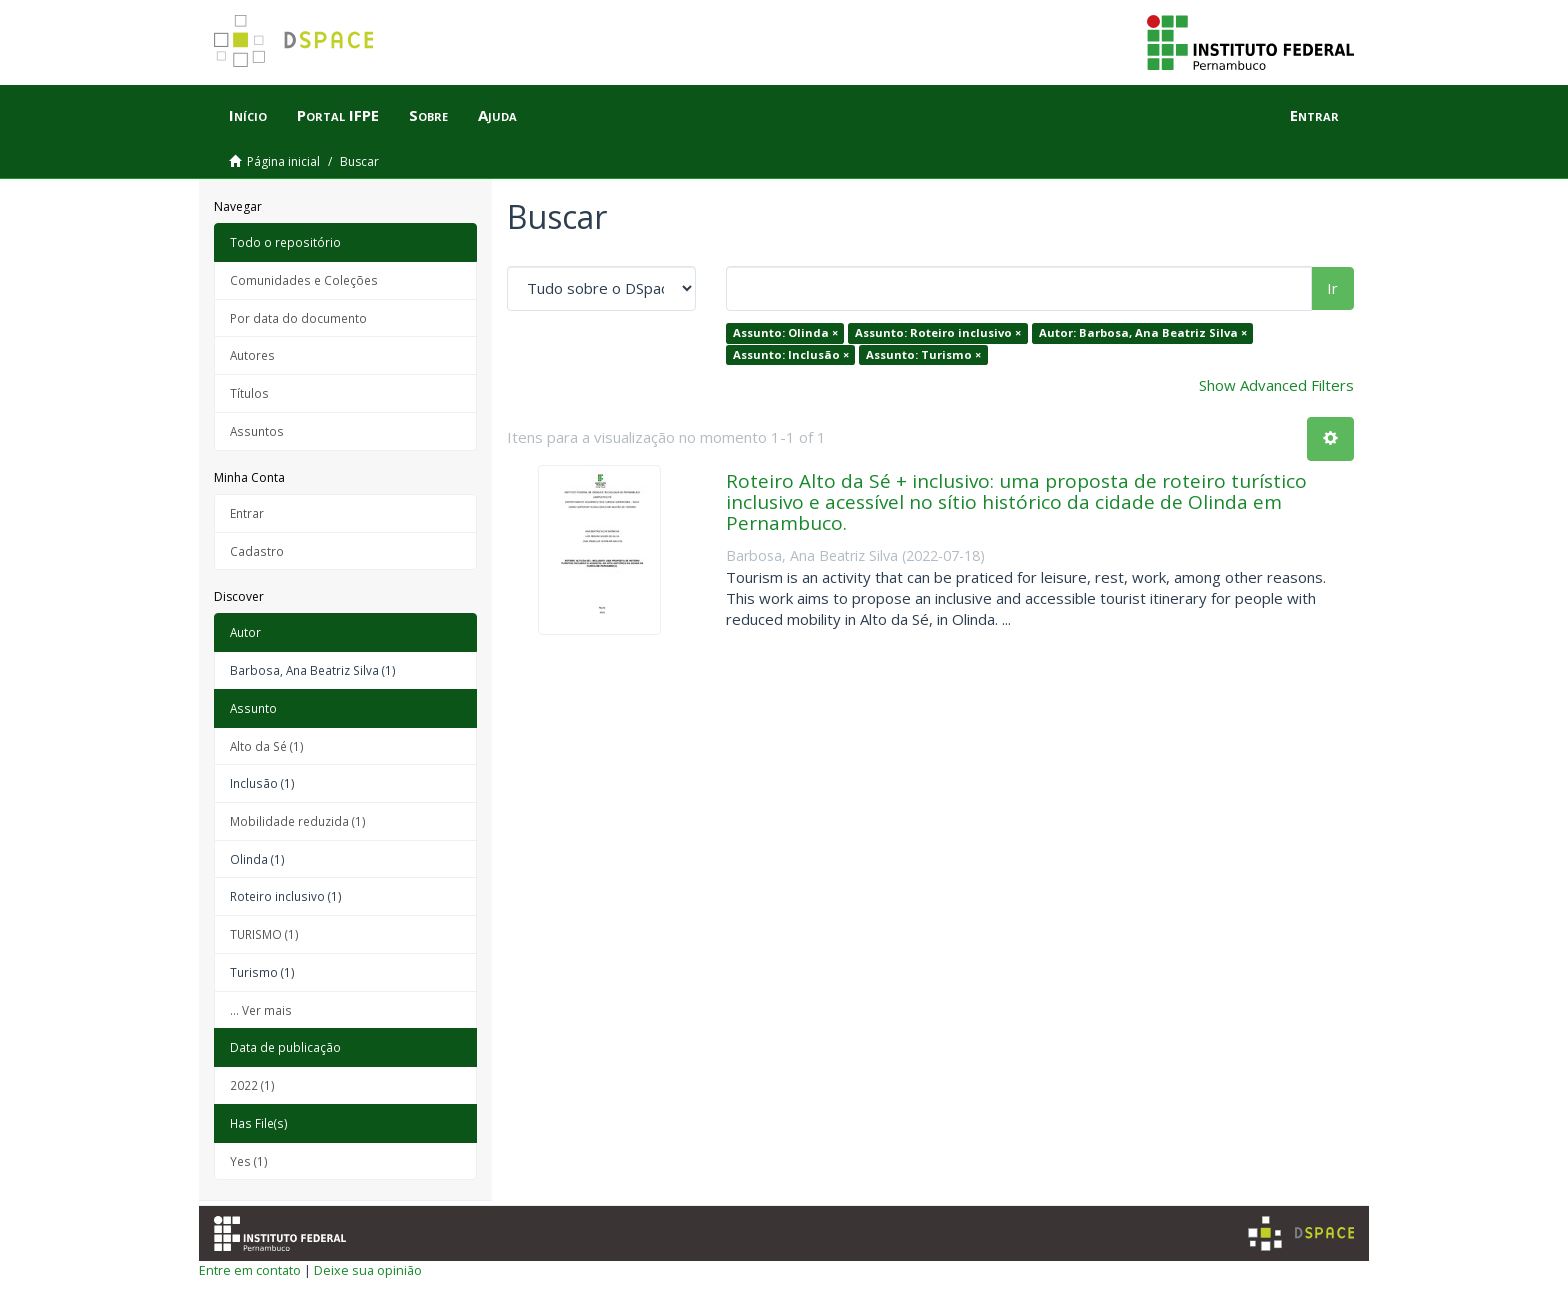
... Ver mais (261, 1010)
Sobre (428, 115)
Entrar (247, 513)
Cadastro (257, 551)
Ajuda (497, 115)
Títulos (249, 393)
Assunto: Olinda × (785, 332)
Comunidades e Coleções (304, 280)
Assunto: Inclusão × (791, 354)
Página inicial (283, 161)
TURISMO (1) (264, 934)
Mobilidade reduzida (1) (298, 821)
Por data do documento (298, 318)
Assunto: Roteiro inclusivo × (938, 332)
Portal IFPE (338, 115)
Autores (252, 355)
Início (248, 115)
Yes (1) (249, 1161)
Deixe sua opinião (368, 1270)
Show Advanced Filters (1276, 385)
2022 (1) (252, 1085)
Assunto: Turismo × (923, 354)
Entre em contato (250, 1270)
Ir (1332, 288)
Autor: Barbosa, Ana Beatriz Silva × (1143, 332)
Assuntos (257, 431)
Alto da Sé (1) (267, 746)
